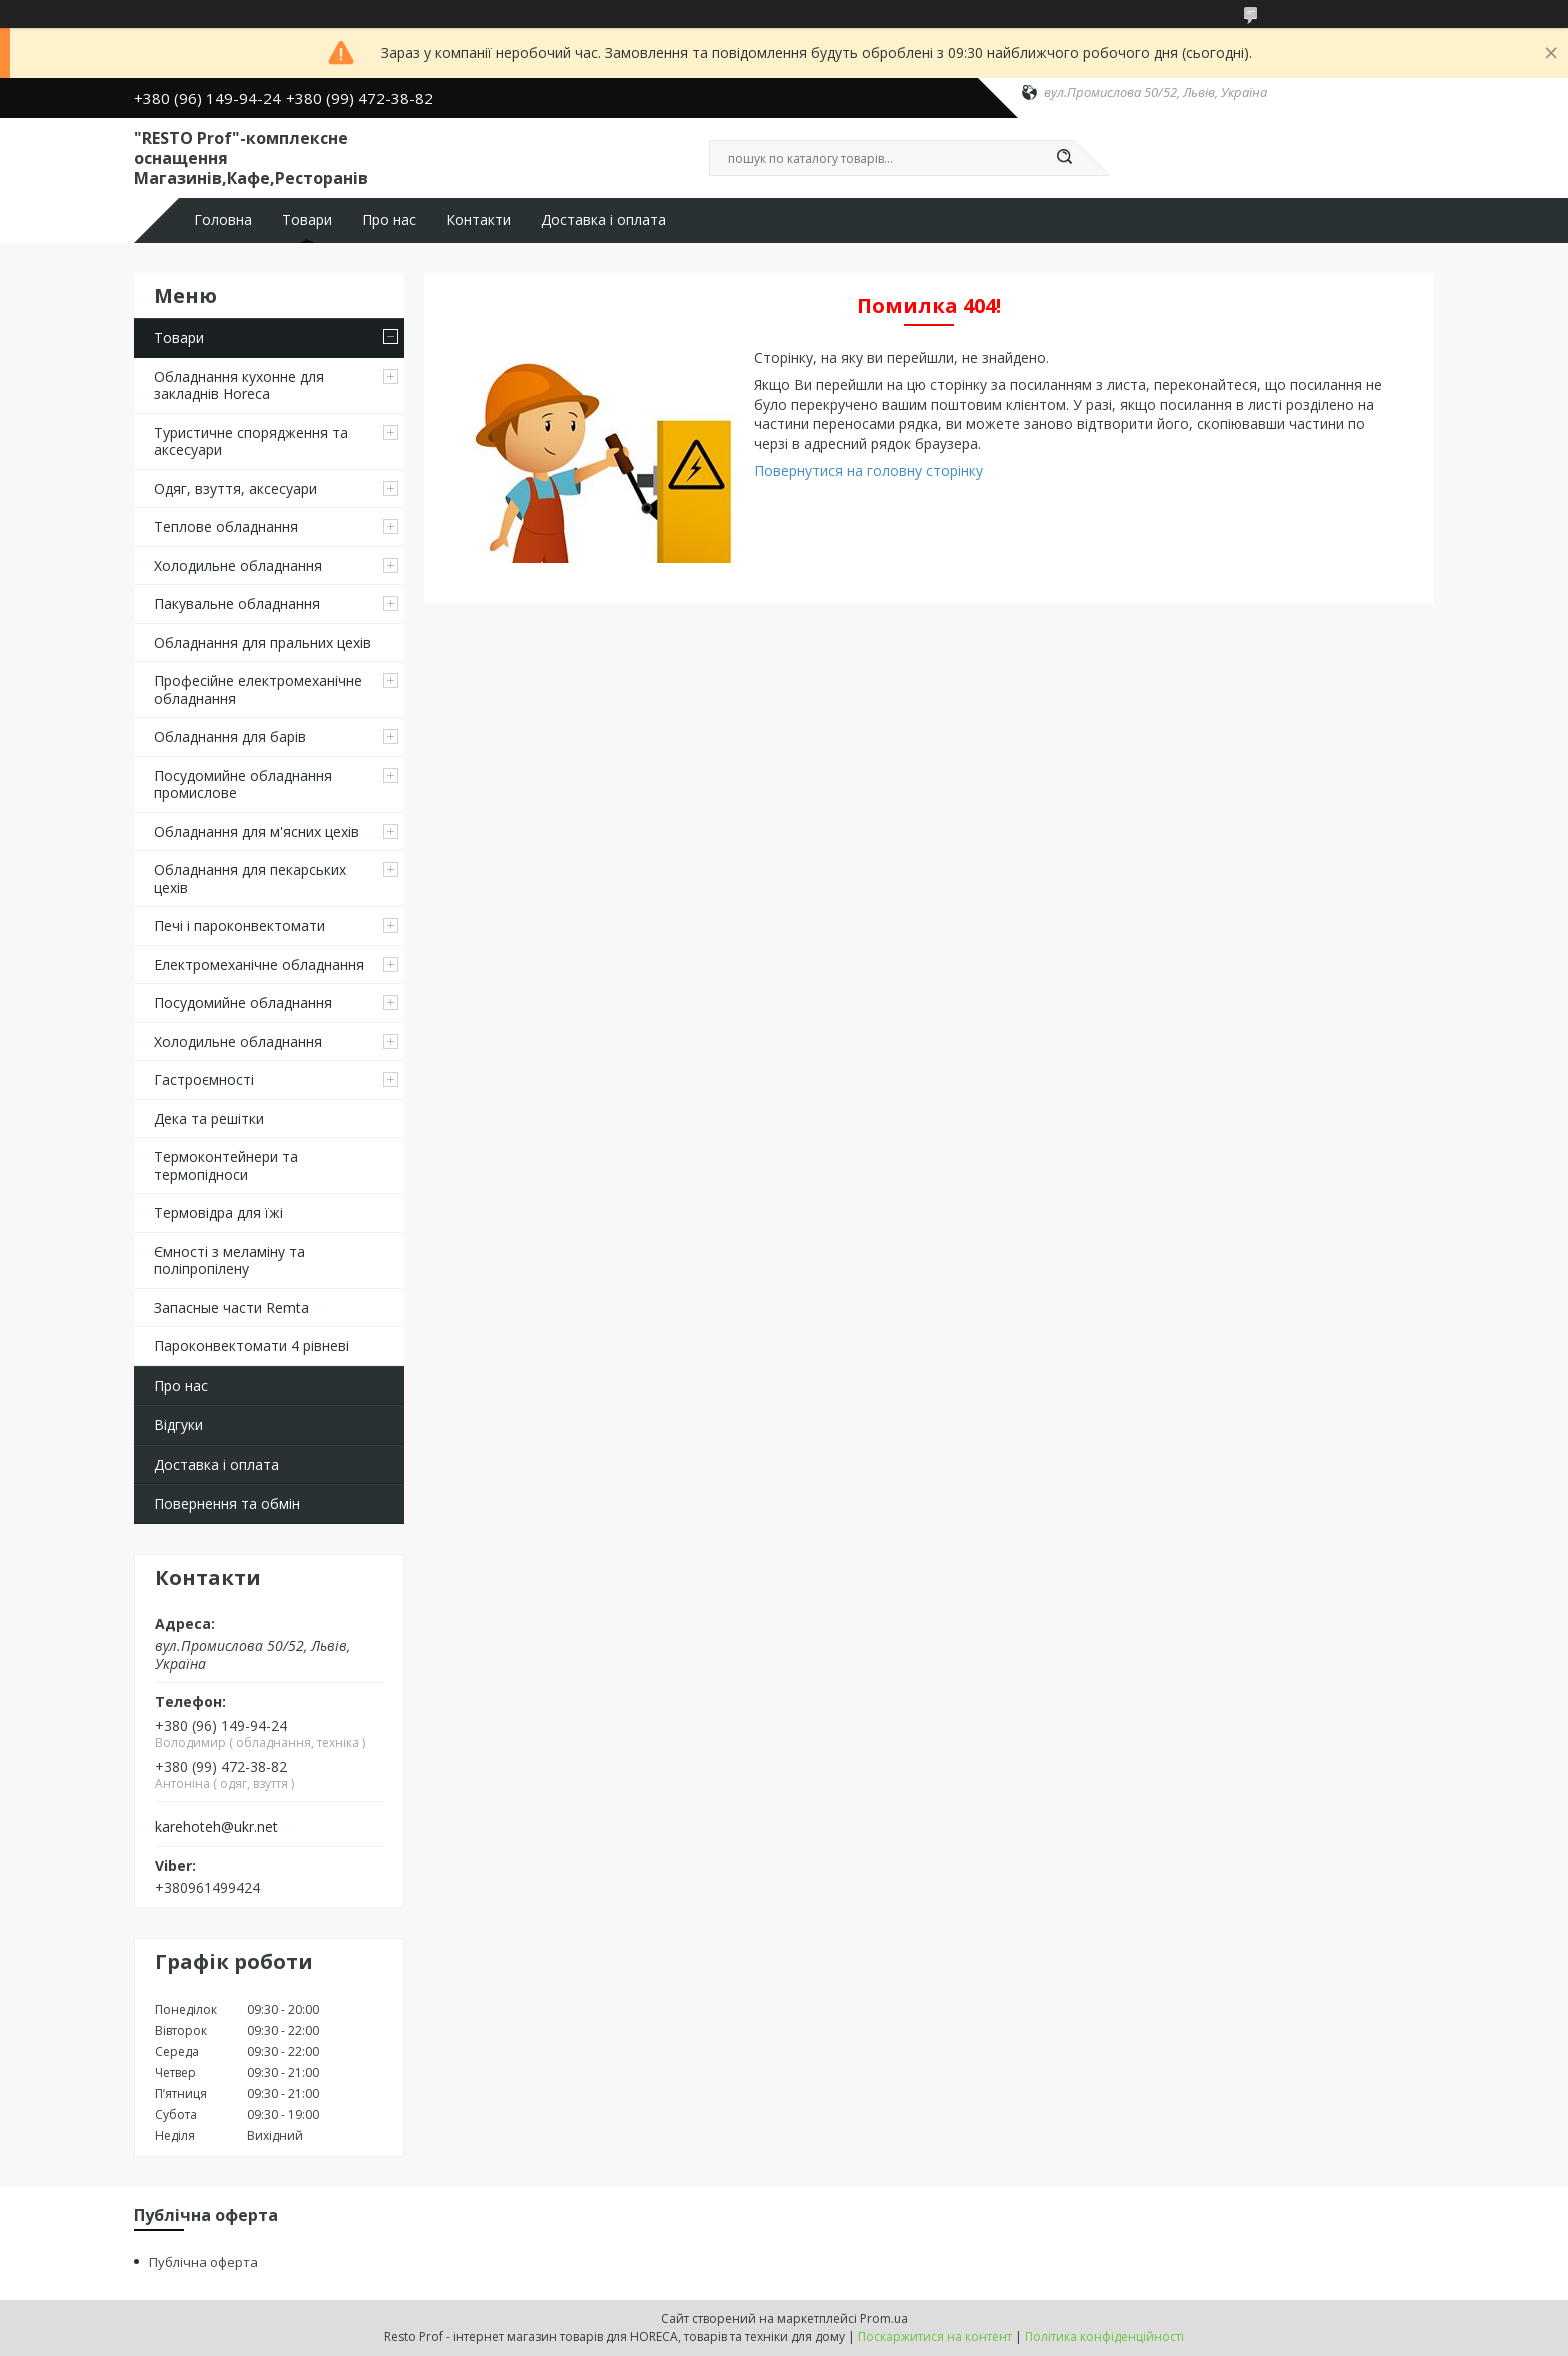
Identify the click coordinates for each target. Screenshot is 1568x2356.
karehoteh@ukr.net (216, 1827)
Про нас (389, 220)
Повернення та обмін (227, 1503)
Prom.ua (884, 2318)
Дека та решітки (209, 1118)
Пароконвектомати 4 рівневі (251, 1345)
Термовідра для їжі (218, 1212)
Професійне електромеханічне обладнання (258, 689)
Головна (223, 220)
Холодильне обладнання (238, 565)
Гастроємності (204, 1079)
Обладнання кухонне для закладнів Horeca (239, 385)
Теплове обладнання (226, 526)
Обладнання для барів (230, 736)
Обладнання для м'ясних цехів (256, 831)
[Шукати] (1064, 158)
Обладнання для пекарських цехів (250, 878)
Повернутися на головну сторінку (868, 470)
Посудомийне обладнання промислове (243, 784)
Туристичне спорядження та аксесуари (251, 441)
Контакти (478, 220)
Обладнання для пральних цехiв (262, 642)
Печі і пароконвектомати (239, 925)
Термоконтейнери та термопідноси (226, 1165)
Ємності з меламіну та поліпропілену (229, 1260)
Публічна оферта (203, 2262)
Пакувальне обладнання (237, 603)
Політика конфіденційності (1104, 2336)
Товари (307, 220)
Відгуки (178, 1424)
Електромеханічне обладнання (259, 964)
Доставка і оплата (603, 220)
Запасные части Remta (231, 1307)
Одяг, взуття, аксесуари (235, 488)
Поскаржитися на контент (935, 2336)
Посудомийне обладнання (243, 1002)
